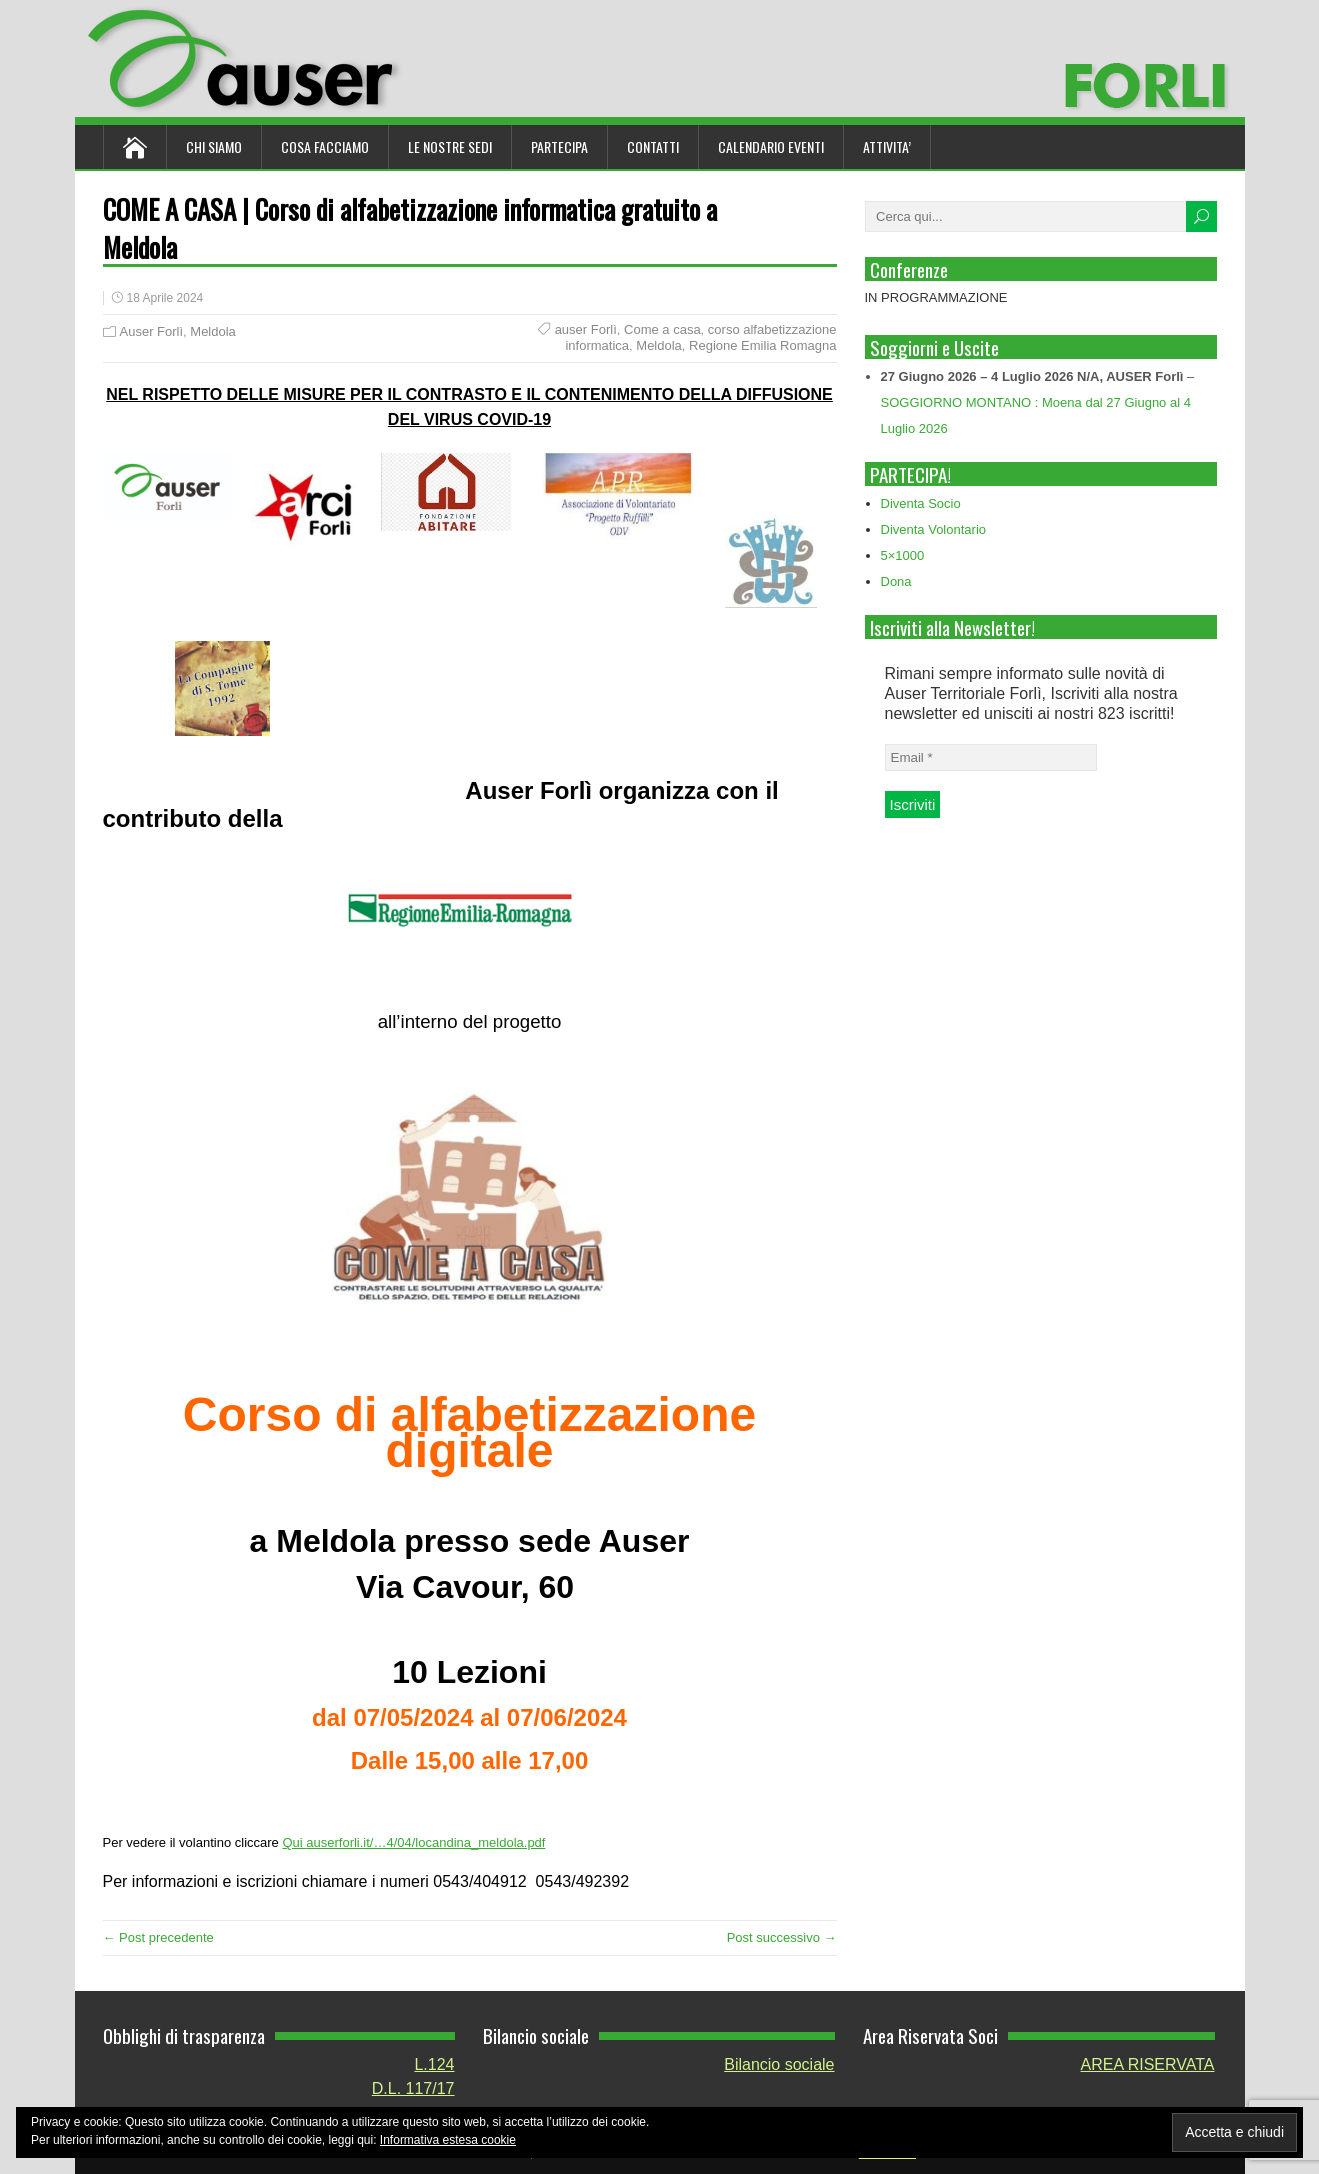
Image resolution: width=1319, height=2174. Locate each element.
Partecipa (559, 146)
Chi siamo (214, 146)
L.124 (434, 2064)
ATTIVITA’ (887, 146)
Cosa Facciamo (325, 146)
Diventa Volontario (934, 529)
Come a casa (662, 329)
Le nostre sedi (450, 146)
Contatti (653, 146)
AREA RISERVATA (1148, 2064)
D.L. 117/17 (413, 2088)
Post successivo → (782, 1937)
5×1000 (903, 555)
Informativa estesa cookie (448, 2140)
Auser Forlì (152, 331)
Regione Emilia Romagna (762, 345)
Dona (896, 581)
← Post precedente (158, 1937)
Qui (294, 1842)
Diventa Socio (921, 503)
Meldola (213, 331)
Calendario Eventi (771, 146)
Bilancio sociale (779, 2064)
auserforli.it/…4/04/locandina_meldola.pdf (425, 1842)
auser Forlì (586, 329)
